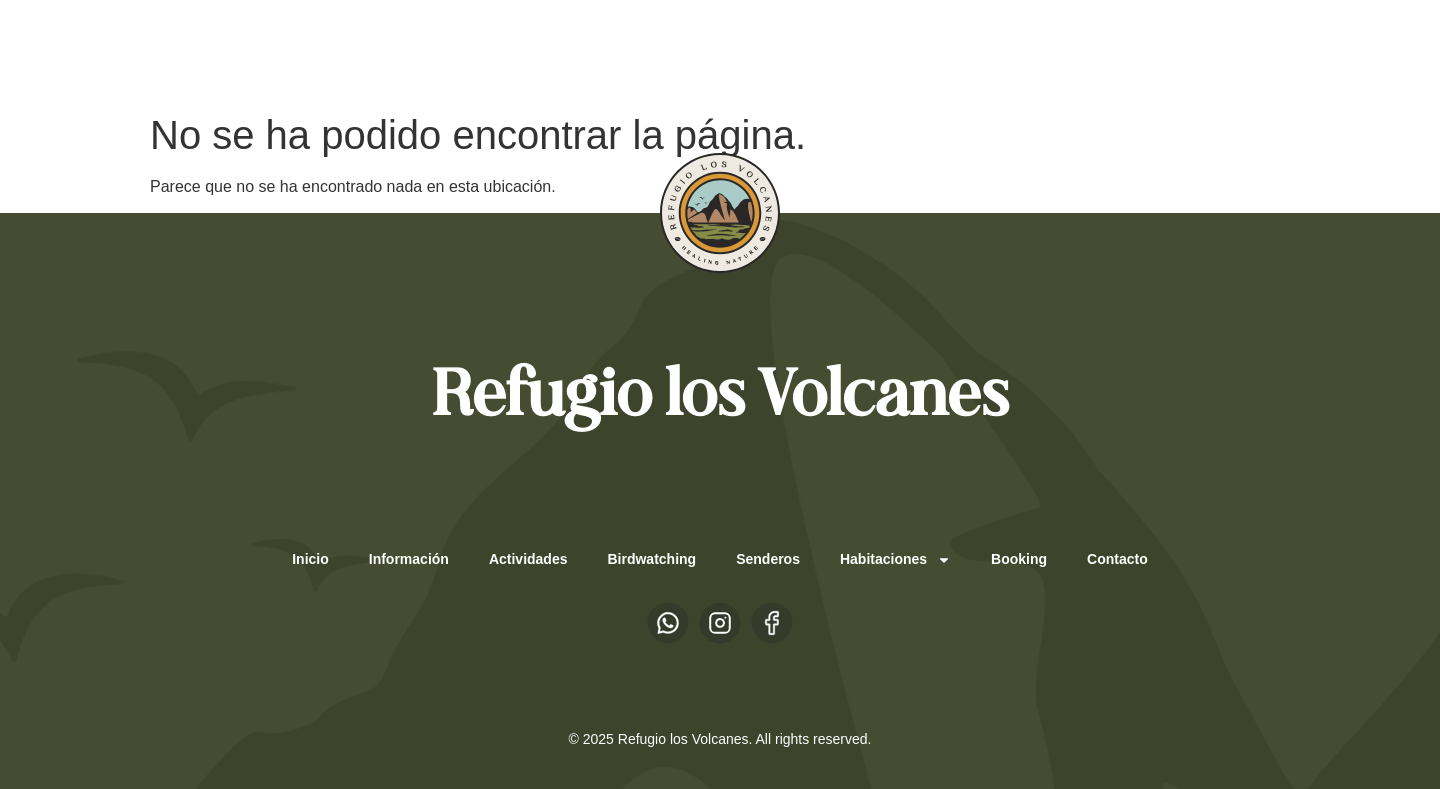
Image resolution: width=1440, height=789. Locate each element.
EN (247, 51)
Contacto (1117, 559)
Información (409, 559)
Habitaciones (895, 560)
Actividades (528, 559)
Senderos (768, 559)
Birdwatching (651, 559)
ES (207, 51)
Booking (1019, 559)
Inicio (310, 559)
